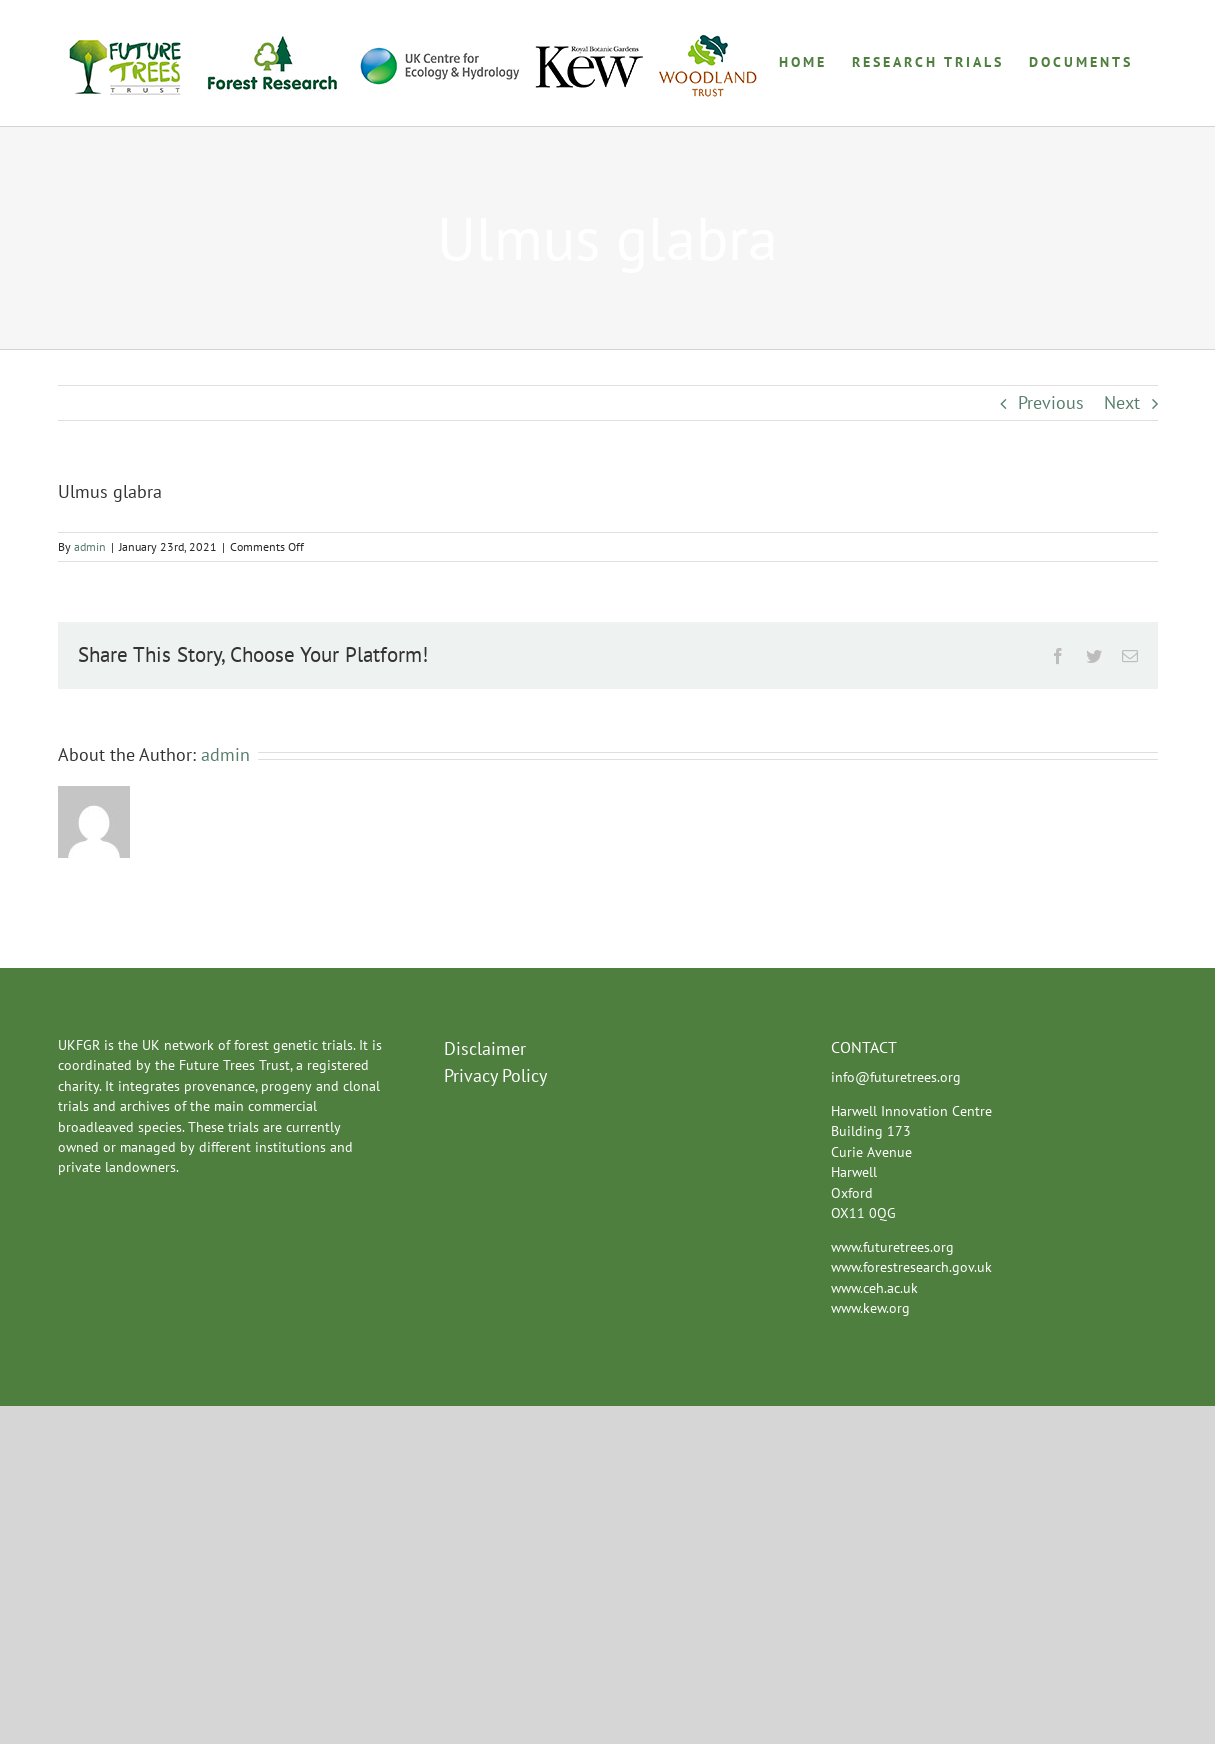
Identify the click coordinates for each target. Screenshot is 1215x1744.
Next (1122, 402)
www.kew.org (870, 1308)
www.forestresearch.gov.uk (911, 1267)
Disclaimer (485, 1048)
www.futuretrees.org (892, 1247)
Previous (1051, 402)
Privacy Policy (495, 1075)
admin (90, 546)
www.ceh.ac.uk (874, 1288)
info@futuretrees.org (896, 1077)
